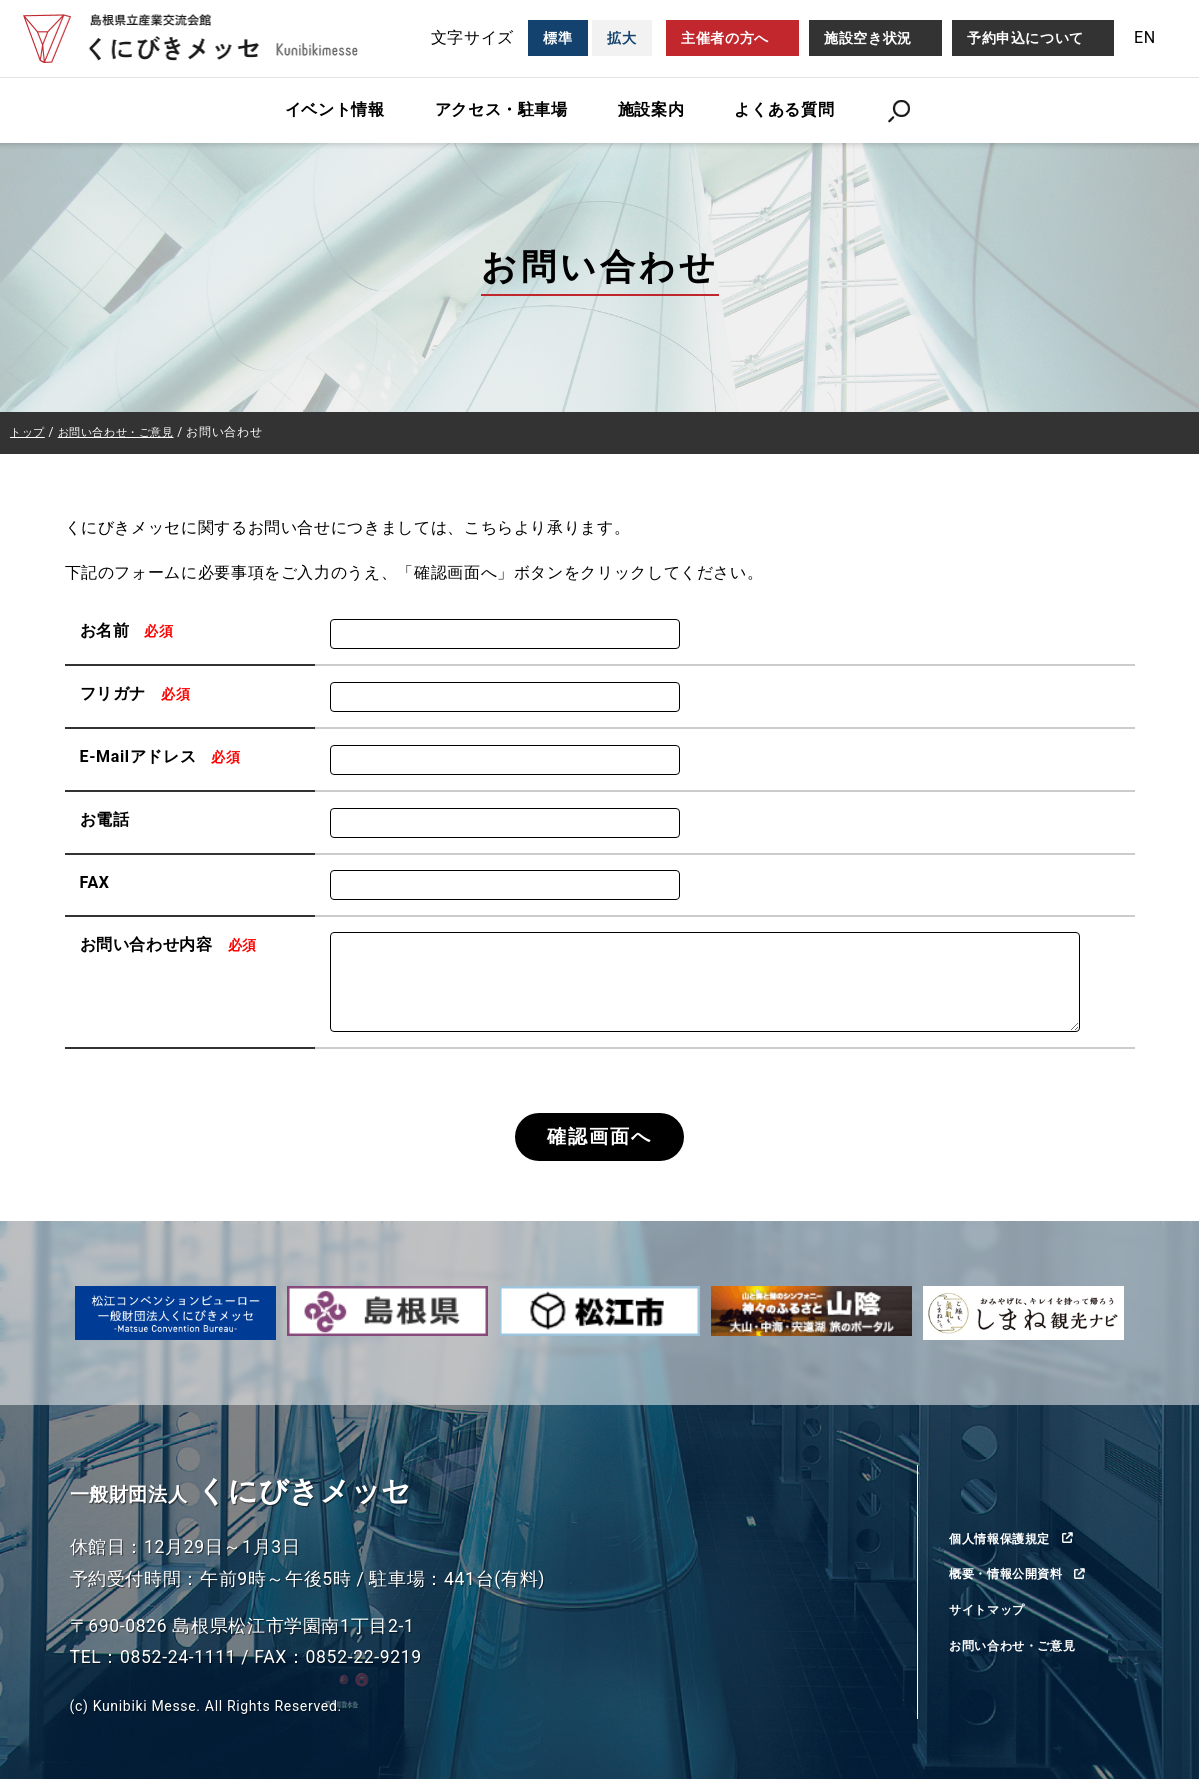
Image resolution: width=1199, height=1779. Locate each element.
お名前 (129, 630)
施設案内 (651, 109)
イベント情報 (335, 109)
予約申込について (1025, 38)
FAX (95, 881)
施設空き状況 (868, 38)
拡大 (621, 38)
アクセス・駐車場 (501, 109)
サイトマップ (993, 1610)
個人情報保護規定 (1007, 1537)
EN (1145, 37)
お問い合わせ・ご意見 (1022, 1646)
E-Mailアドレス (163, 756)
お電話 (105, 819)
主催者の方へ (725, 38)
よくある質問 (784, 109)
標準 (557, 38)
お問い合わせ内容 (171, 944)
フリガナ (138, 693)
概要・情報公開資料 (1015, 1574)
